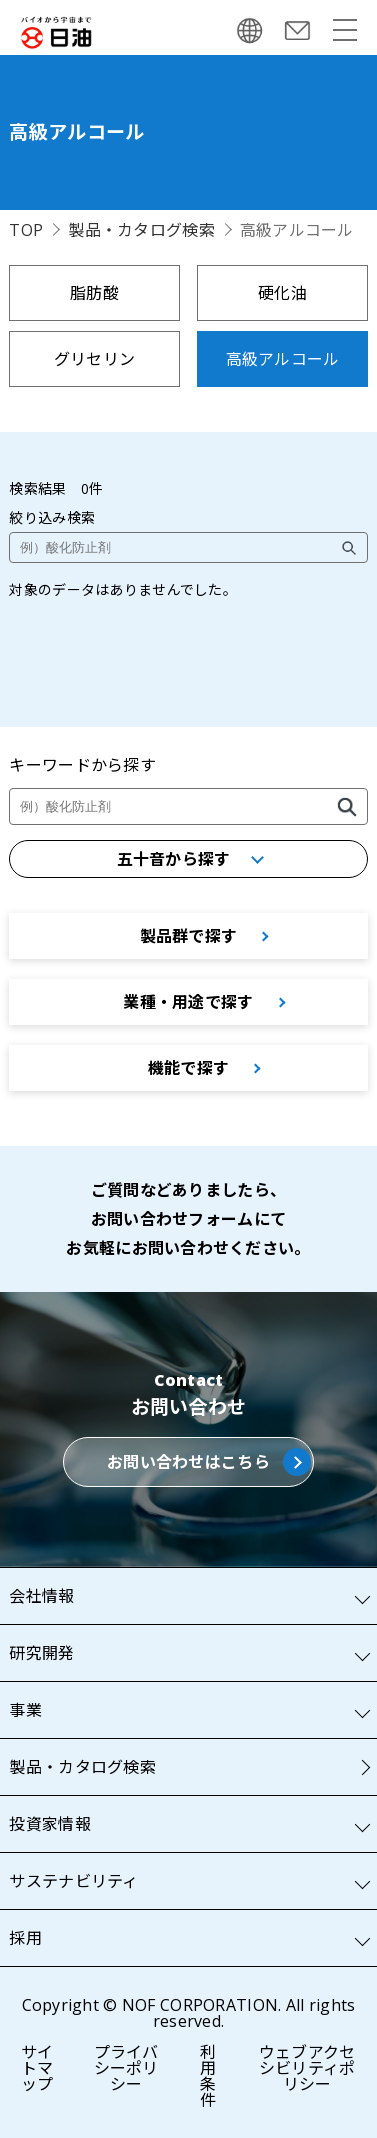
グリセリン (94, 359)
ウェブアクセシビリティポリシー (307, 2068)
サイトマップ (37, 2068)
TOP (26, 230)
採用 (25, 1938)
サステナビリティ (73, 1881)
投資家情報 (49, 1824)
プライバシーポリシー (126, 2068)
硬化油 (282, 293)
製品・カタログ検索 (141, 230)
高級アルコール (283, 359)
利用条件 (208, 2076)
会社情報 (41, 1596)
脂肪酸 (94, 293)
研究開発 (41, 1653)
